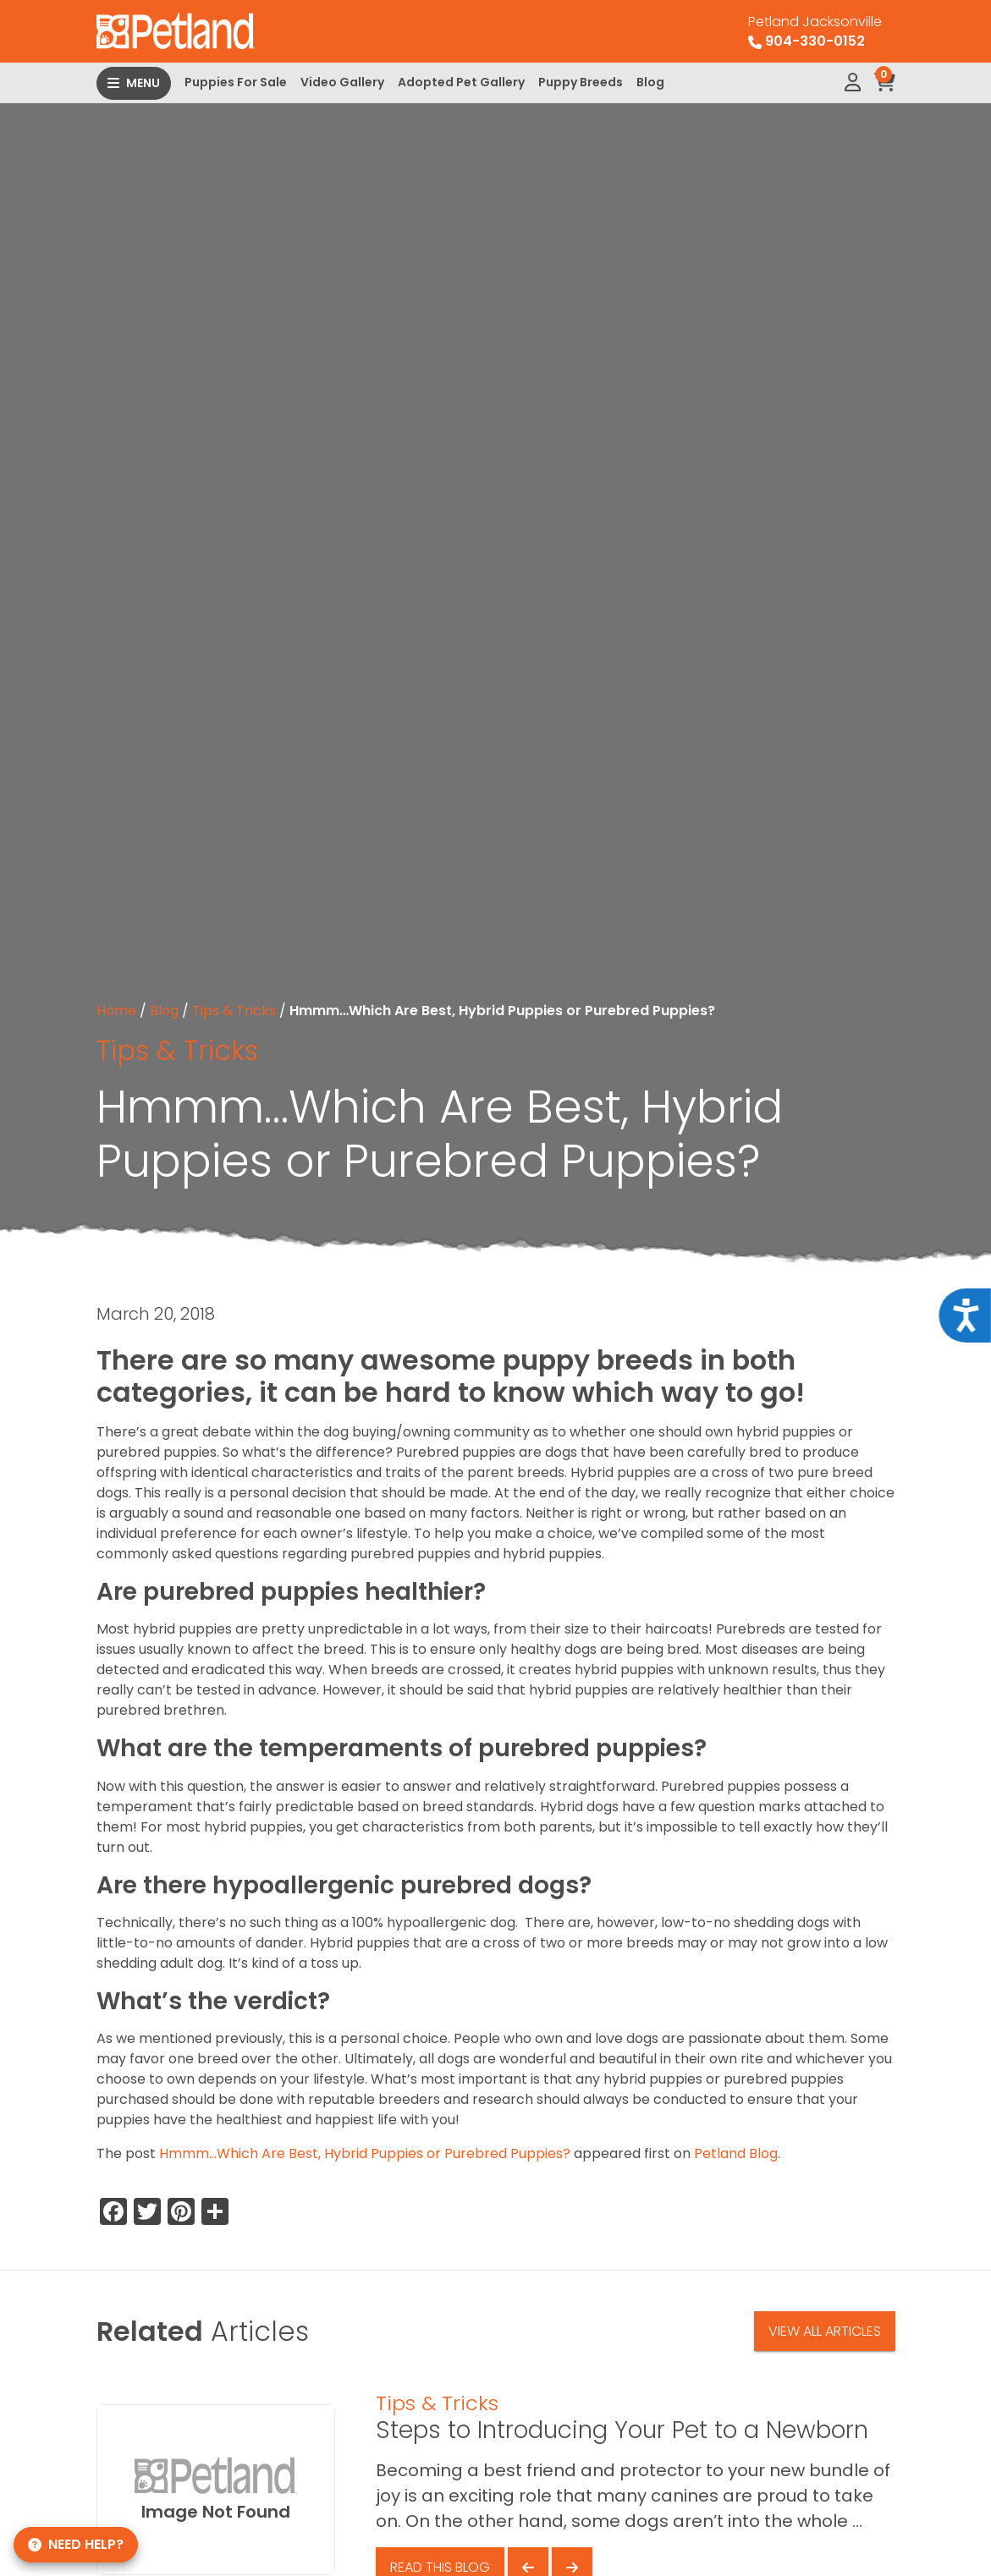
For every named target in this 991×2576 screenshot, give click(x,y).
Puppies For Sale (235, 82)
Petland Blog (736, 2153)
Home (116, 1010)
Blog (650, 82)
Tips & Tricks (234, 1010)
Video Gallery (342, 82)
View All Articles (824, 2331)
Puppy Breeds (580, 82)
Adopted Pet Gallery (461, 82)
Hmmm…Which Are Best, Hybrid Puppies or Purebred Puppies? (364, 2153)
